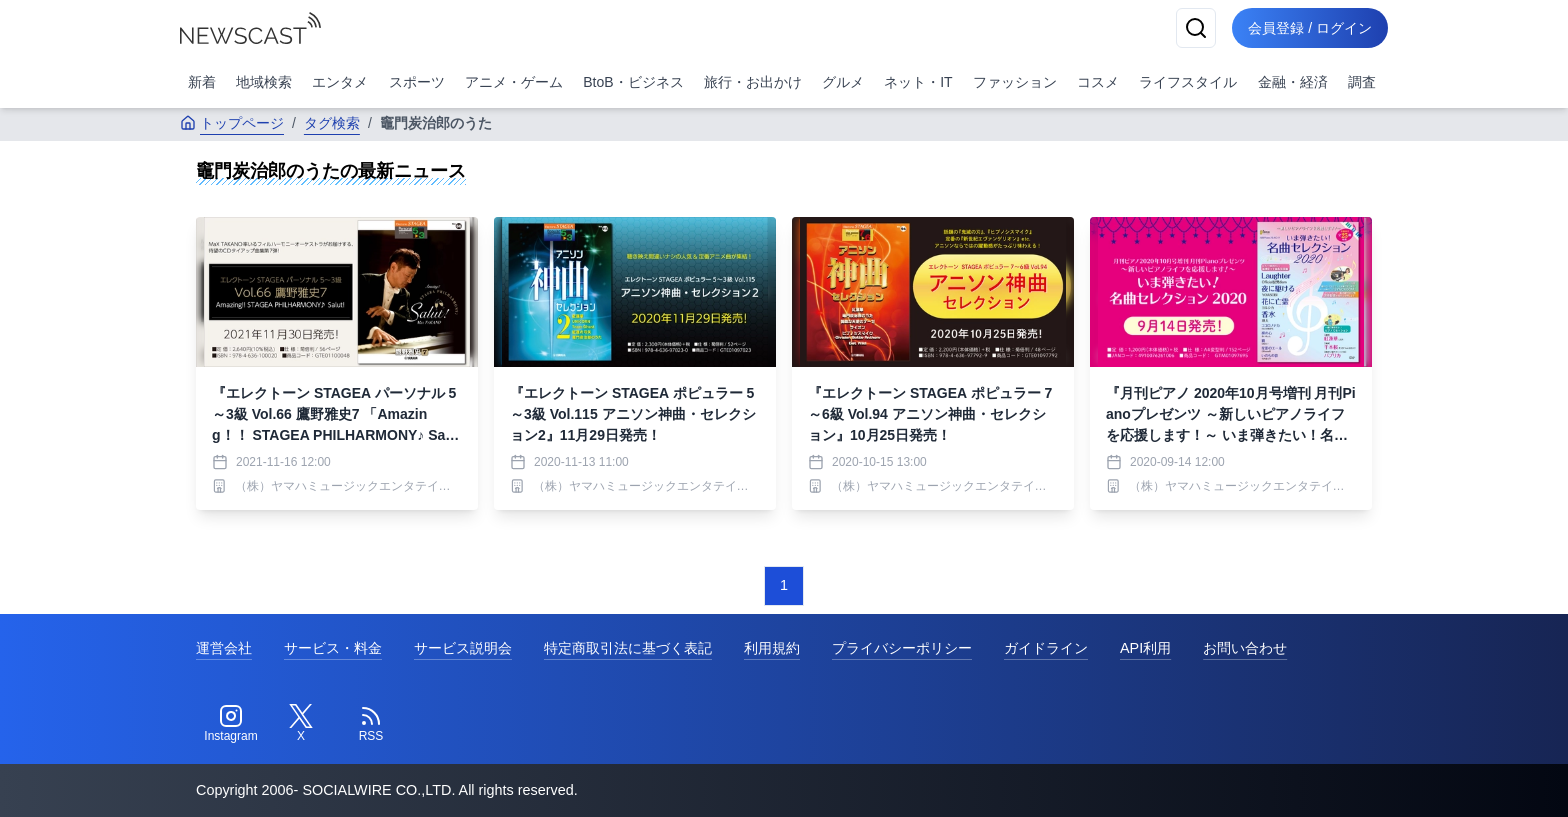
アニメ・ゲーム (514, 82)
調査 (1362, 82)
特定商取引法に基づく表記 (628, 648)
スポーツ (417, 82)
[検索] (1196, 28)
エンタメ (340, 82)
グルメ (843, 82)
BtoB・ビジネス (633, 82)
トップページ (232, 123)
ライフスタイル (1188, 82)
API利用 (1145, 648)
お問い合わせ (1245, 648)
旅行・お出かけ (753, 82)
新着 (202, 82)
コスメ (1098, 82)
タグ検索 (332, 123)
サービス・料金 (333, 648)
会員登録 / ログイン (1310, 28)
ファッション (1015, 82)
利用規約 (772, 648)
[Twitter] (301, 724)
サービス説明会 (463, 648)
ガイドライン (1046, 648)
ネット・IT (918, 82)
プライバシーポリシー (902, 648)
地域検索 (264, 82)
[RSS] (371, 724)
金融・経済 (1293, 82)
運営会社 (224, 648)
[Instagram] (231, 724)
